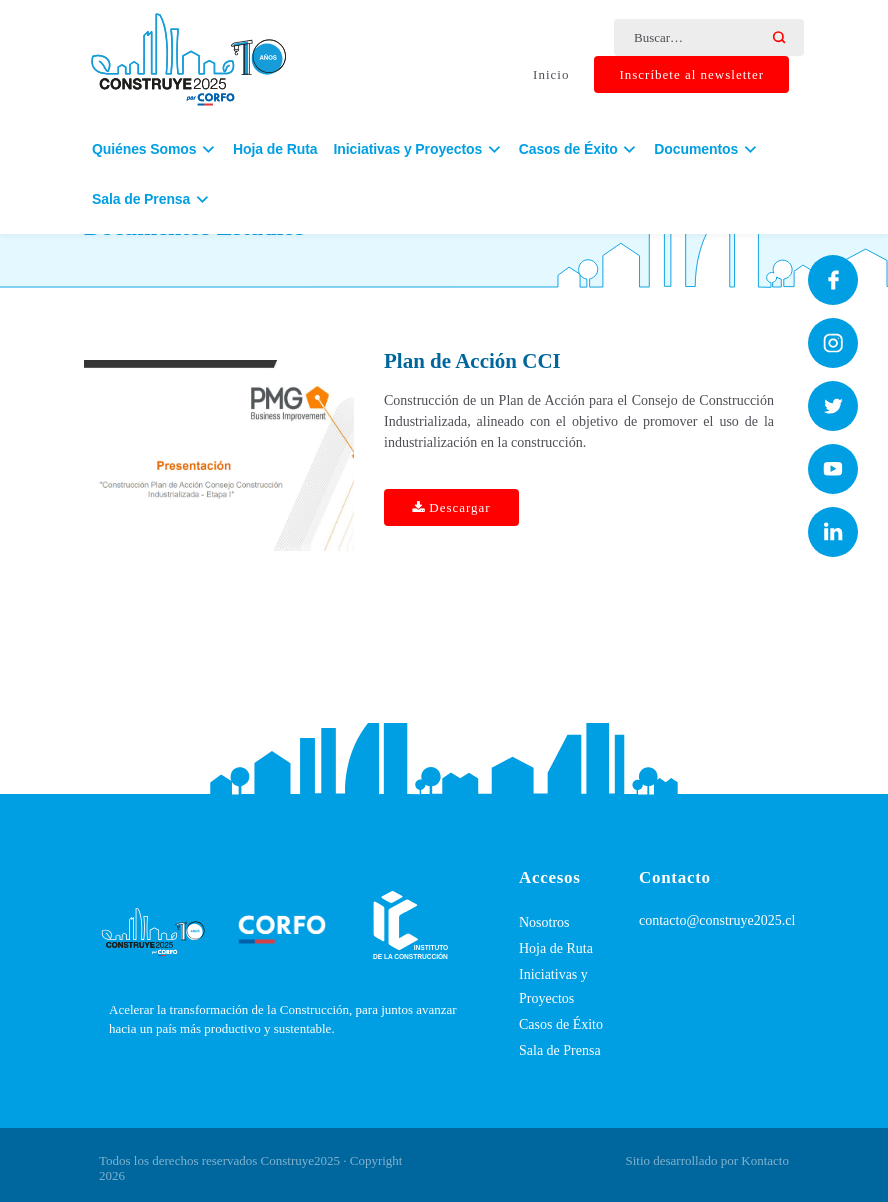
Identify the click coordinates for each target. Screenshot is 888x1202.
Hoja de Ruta (275, 153)
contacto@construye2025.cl (717, 920)
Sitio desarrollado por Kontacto (707, 1160)
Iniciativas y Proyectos (553, 986)
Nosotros (544, 922)
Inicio (551, 75)
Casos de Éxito (561, 1024)
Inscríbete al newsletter (691, 75)
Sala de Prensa (560, 1050)
